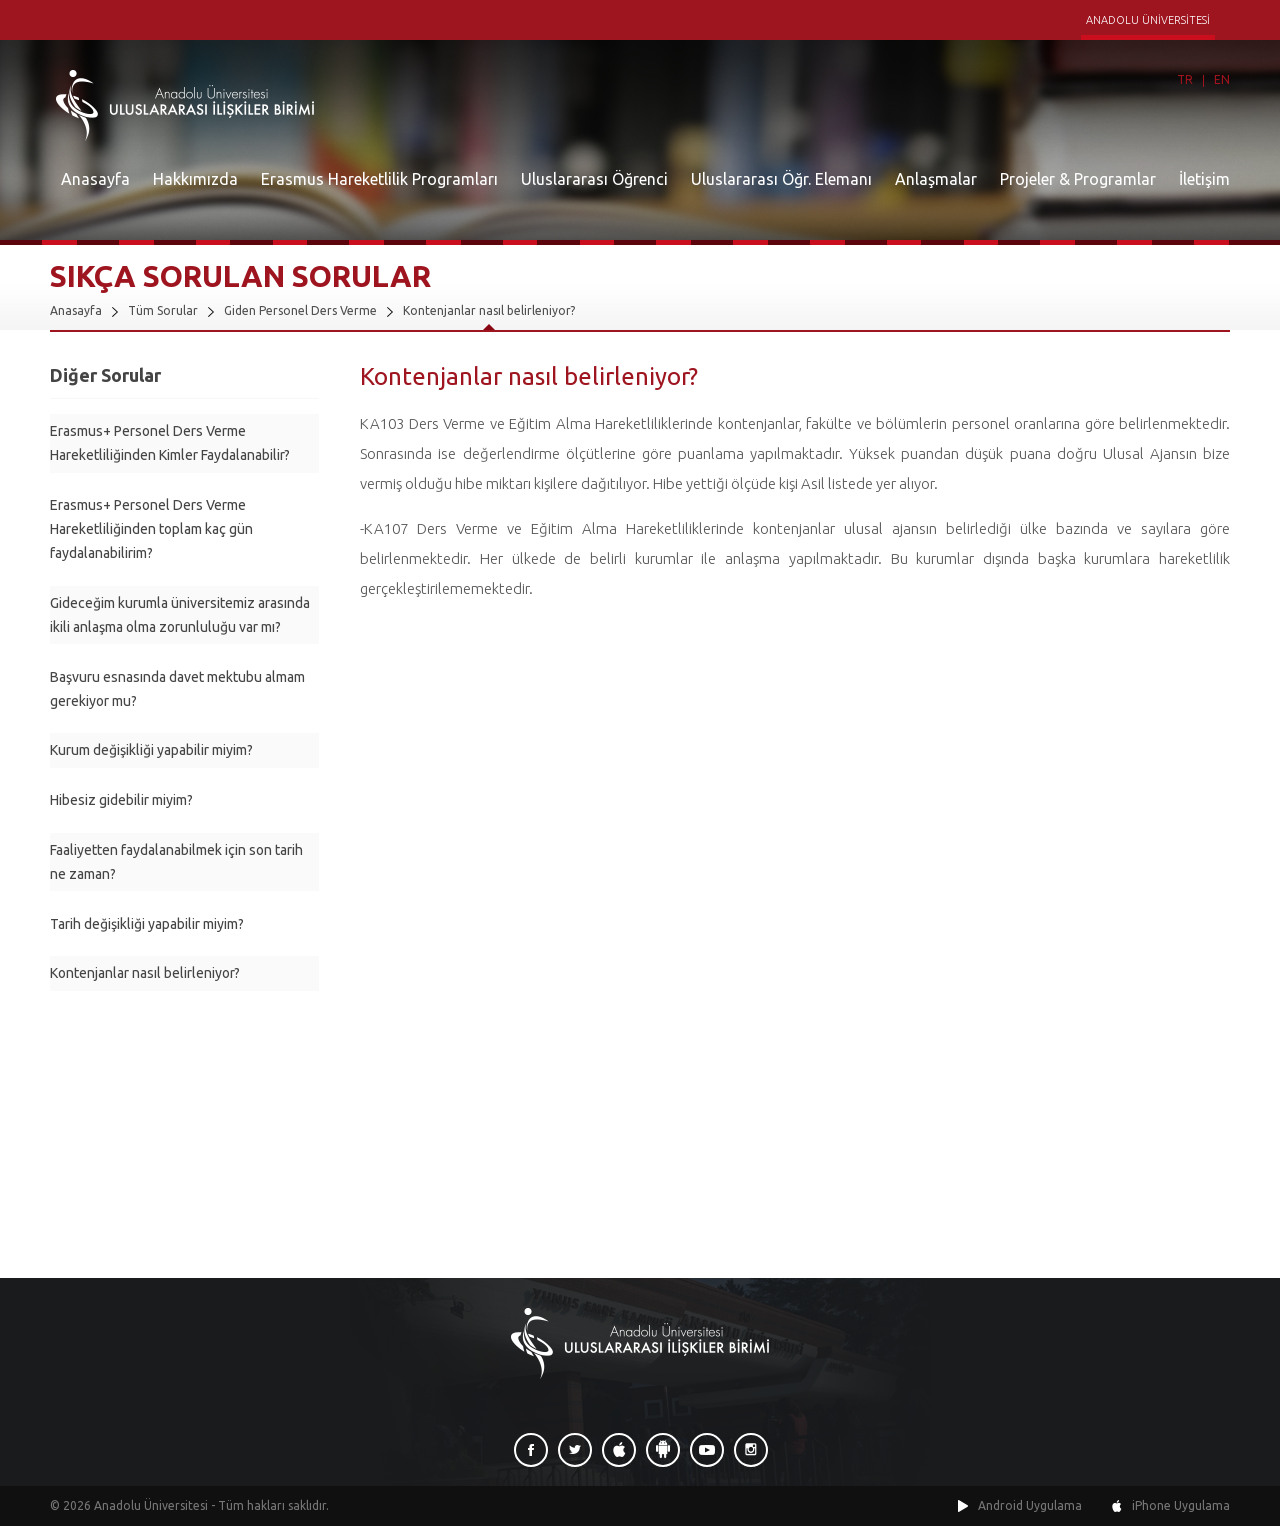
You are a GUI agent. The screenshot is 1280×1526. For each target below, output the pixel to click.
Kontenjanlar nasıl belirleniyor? (489, 310)
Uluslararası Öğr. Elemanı (781, 179)
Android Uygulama (1030, 1505)
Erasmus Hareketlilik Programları (379, 179)
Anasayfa (95, 179)
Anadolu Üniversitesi (151, 1505)
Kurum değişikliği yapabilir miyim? (151, 750)
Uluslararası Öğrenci (594, 179)
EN (1222, 79)
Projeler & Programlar (1078, 179)
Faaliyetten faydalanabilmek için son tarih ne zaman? (176, 862)
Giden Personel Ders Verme (300, 310)
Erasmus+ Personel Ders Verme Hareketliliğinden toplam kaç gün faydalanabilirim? (151, 529)
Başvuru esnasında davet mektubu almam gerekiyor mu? (177, 689)
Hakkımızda (195, 179)
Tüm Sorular (163, 310)
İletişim (1204, 179)
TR (1185, 79)
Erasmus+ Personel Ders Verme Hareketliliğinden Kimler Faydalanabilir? (170, 443)
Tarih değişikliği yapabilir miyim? (147, 924)
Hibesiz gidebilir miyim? (121, 800)
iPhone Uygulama (1181, 1505)
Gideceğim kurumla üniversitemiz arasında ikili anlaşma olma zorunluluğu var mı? (180, 615)
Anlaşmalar (936, 179)
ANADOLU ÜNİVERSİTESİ (1148, 20)
